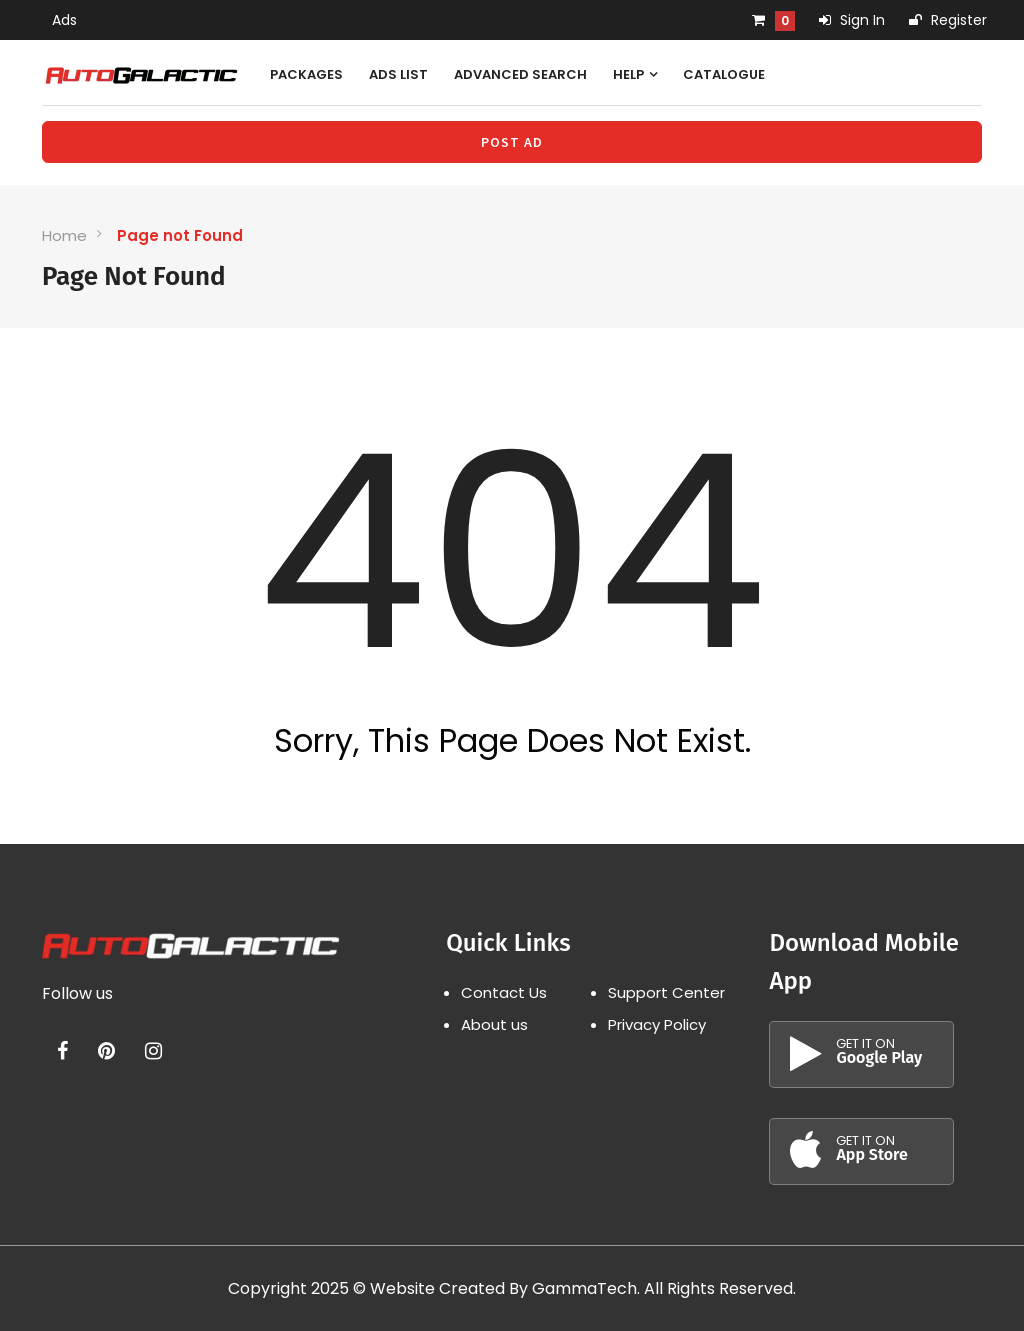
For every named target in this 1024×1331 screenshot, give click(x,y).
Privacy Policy (657, 1024)
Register (948, 20)
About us (494, 1024)
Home (64, 235)
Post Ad (512, 142)
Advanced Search (520, 74)
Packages (306, 74)
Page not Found (180, 235)
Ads (64, 20)
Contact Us (504, 992)
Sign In (852, 20)
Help (635, 74)
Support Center (666, 992)
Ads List (398, 74)
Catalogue (724, 74)
